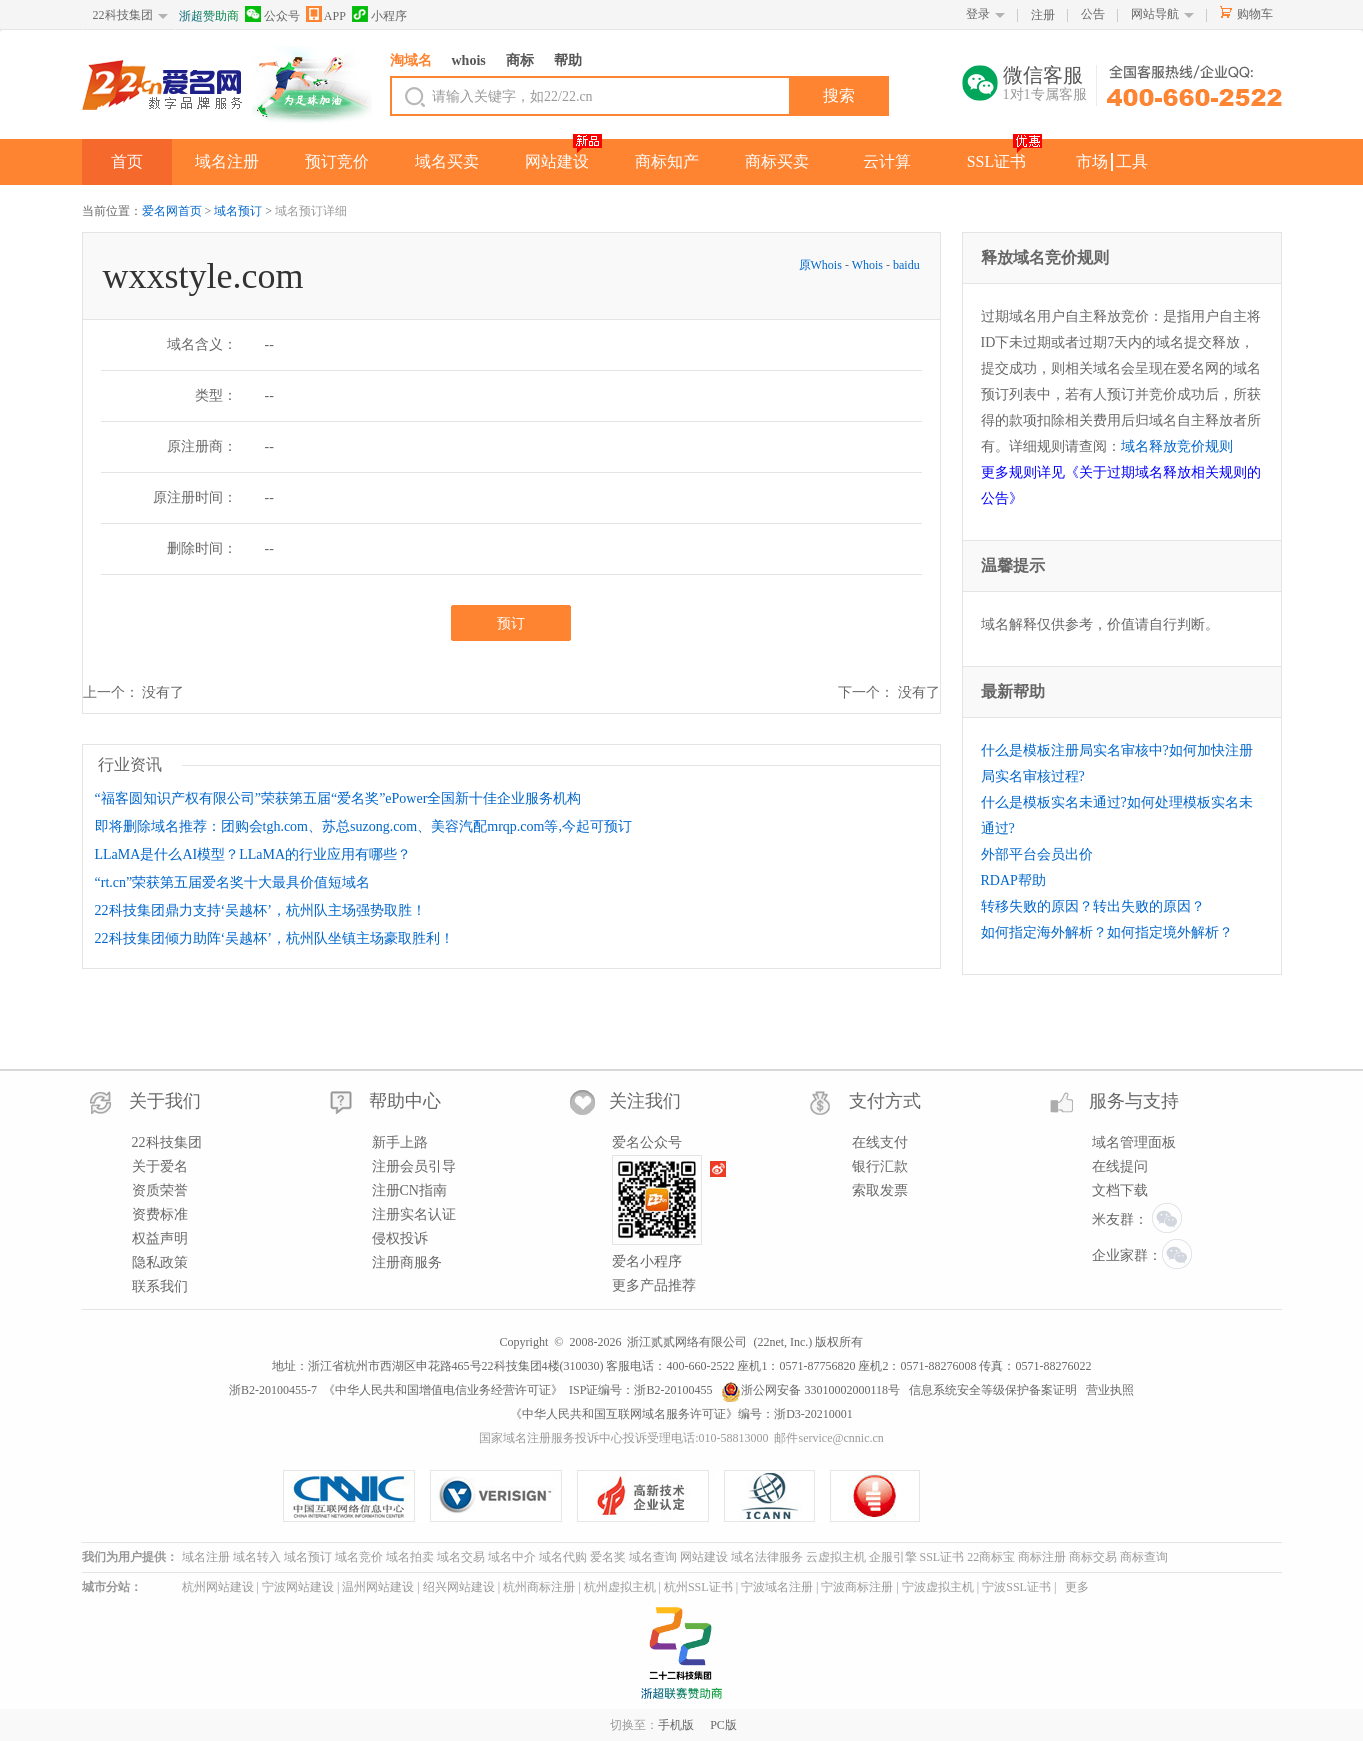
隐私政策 (160, 1262)
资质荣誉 (160, 1190)
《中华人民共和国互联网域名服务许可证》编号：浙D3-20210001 (681, 1414)
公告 (1093, 14)
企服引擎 (893, 1557)
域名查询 (653, 1557)
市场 (1092, 161)
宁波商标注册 (857, 1587)
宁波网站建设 (298, 1587)
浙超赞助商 (209, 16)
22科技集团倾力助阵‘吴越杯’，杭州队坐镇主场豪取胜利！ (274, 938)
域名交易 (461, 1557)
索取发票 (880, 1190)
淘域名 (411, 60)
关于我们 (165, 1101)
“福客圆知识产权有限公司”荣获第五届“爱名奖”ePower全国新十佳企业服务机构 (338, 798)
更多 (1077, 1587)
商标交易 (1093, 1557)
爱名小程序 (647, 1261)
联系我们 (160, 1286)
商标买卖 (777, 161)
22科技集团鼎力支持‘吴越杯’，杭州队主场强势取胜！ (260, 910)
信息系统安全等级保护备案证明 (993, 1390)
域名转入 (257, 1557)
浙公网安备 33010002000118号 (810, 1390)
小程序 (379, 14)
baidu (906, 265)
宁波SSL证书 (1016, 1587)
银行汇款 (880, 1166)
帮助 (568, 60)
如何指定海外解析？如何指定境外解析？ (1107, 932)
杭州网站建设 (218, 1587)
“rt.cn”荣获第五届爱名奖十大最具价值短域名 (233, 882)
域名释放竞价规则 (1177, 446)
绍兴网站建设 (459, 1587)
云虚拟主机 (836, 1557)
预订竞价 (337, 161)
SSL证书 (997, 161)
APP (326, 14)
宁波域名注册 (777, 1587)
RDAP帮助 (1013, 880)
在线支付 (880, 1142)
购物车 (1255, 14)
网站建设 (557, 161)
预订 (511, 623)
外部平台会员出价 (1037, 854)
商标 (520, 60)
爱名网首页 (172, 211)
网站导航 (1155, 14)
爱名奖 (608, 1557)
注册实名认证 (414, 1214)
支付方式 (885, 1101)
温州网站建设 (378, 1587)
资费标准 (160, 1214)
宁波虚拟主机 (938, 1587)
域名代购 (563, 1557)
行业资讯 (130, 764)
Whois (867, 265)
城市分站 (106, 1587)
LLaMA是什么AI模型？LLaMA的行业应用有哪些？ (253, 854)
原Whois (822, 265)
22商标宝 (991, 1557)
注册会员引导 (414, 1166)
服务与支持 (1134, 1101)
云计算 (887, 161)
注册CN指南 (409, 1190)
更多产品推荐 (654, 1285)
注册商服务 (407, 1262)
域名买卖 (447, 161)
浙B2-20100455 (673, 1390)
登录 (978, 14)
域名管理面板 (1134, 1142)
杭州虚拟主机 (620, 1587)
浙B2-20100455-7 (273, 1390)
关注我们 (645, 1101)
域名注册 (227, 161)
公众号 (272, 14)
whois (469, 60)
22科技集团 (123, 15)
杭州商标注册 (539, 1587)
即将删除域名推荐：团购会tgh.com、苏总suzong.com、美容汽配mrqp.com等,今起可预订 (363, 826)
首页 (127, 161)
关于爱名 (160, 1166)
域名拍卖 (410, 1557)
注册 (1043, 15)
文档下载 (1120, 1190)
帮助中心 (405, 1101)
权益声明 (160, 1238)
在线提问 (1120, 1166)
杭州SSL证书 (698, 1587)
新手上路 (400, 1142)
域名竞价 (359, 1557)
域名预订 (238, 211)
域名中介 (512, 1557)
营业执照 (1110, 1390)
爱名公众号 (647, 1142)
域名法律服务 (767, 1557)
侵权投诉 (400, 1238)
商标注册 (1042, 1557)
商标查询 (1144, 1557)
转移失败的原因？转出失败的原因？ (1093, 906)
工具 (1132, 161)
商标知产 (667, 161)
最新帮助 (1013, 691)
